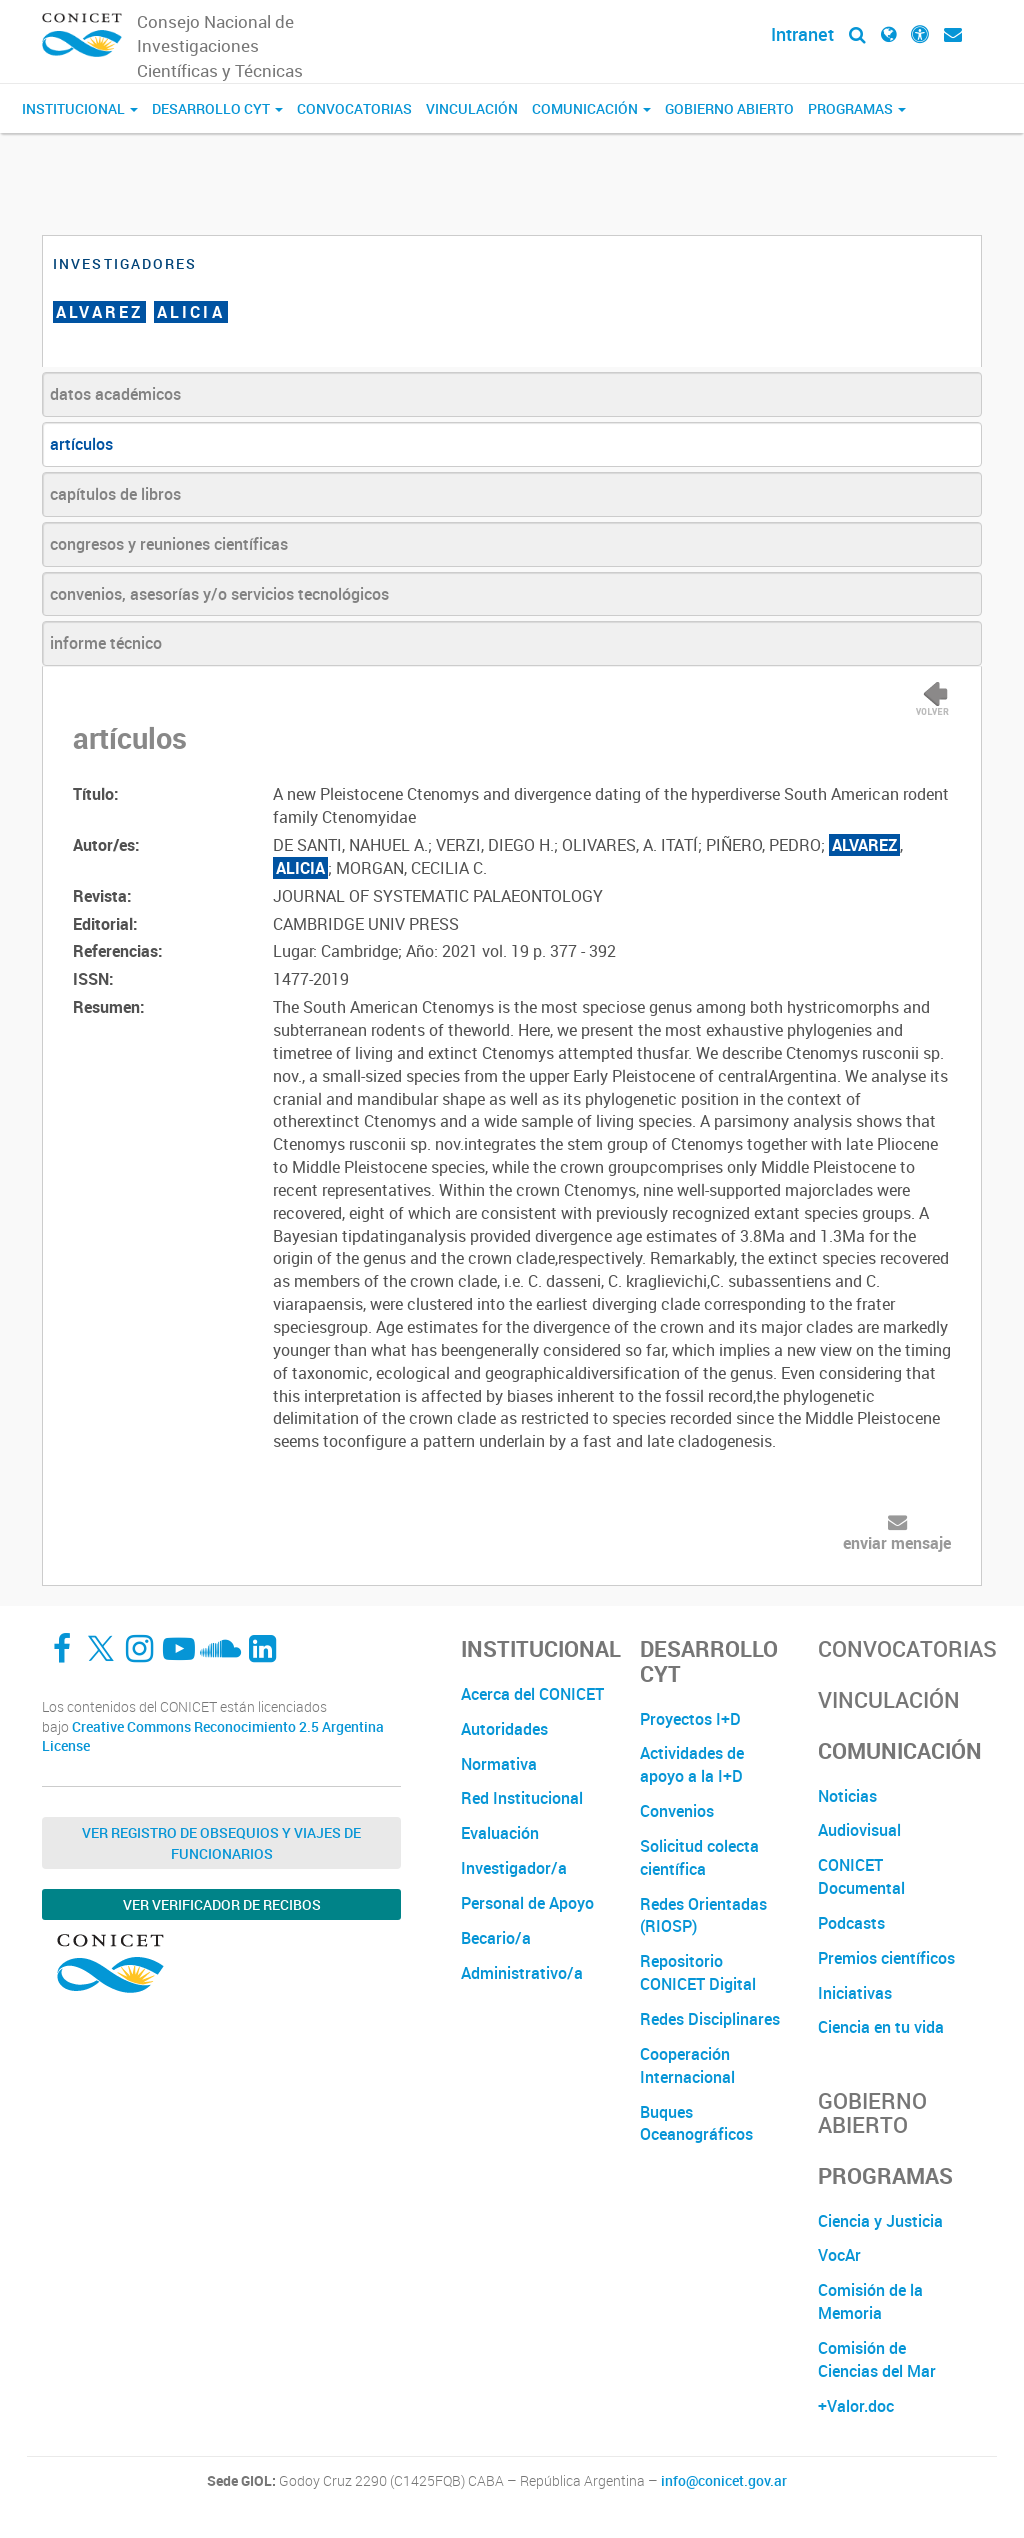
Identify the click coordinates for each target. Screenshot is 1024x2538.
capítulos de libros (115, 494)
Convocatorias (354, 108)
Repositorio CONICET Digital (698, 1972)
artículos (81, 444)
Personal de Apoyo (527, 1903)
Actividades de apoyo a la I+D (692, 1764)
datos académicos (115, 394)
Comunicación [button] (591, 108)
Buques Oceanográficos (696, 2123)
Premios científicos (886, 1958)
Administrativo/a (522, 1973)
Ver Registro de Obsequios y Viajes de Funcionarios (221, 1843)
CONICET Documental (861, 1876)
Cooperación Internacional (687, 2065)
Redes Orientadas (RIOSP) (703, 1915)
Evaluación (500, 1833)
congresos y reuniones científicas (169, 544)
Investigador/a (514, 1868)
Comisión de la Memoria (870, 2301)
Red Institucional (522, 1798)
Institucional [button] (80, 108)
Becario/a (496, 1938)
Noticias (847, 1796)
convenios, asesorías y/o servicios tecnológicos (219, 594)
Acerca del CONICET (532, 1694)
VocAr (839, 2255)
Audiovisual (859, 1830)
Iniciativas (855, 1993)
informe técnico (106, 643)
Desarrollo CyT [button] (217, 108)
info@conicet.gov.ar (724, 2481)
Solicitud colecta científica (699, 1857)
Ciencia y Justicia (880, 2221)
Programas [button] (857, 108)
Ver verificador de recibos (222, 1904)
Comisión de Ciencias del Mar (877, 2359)
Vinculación (472, 108)
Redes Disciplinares (710, 2019)
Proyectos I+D (690, 1719)
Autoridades (504, 1729)
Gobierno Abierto (729, 108)
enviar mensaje (897, 1543)
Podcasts (851, 1923)
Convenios (677, 1811)
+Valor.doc (856, 2406)
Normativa (499, 1764)
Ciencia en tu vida (881, 2027)
